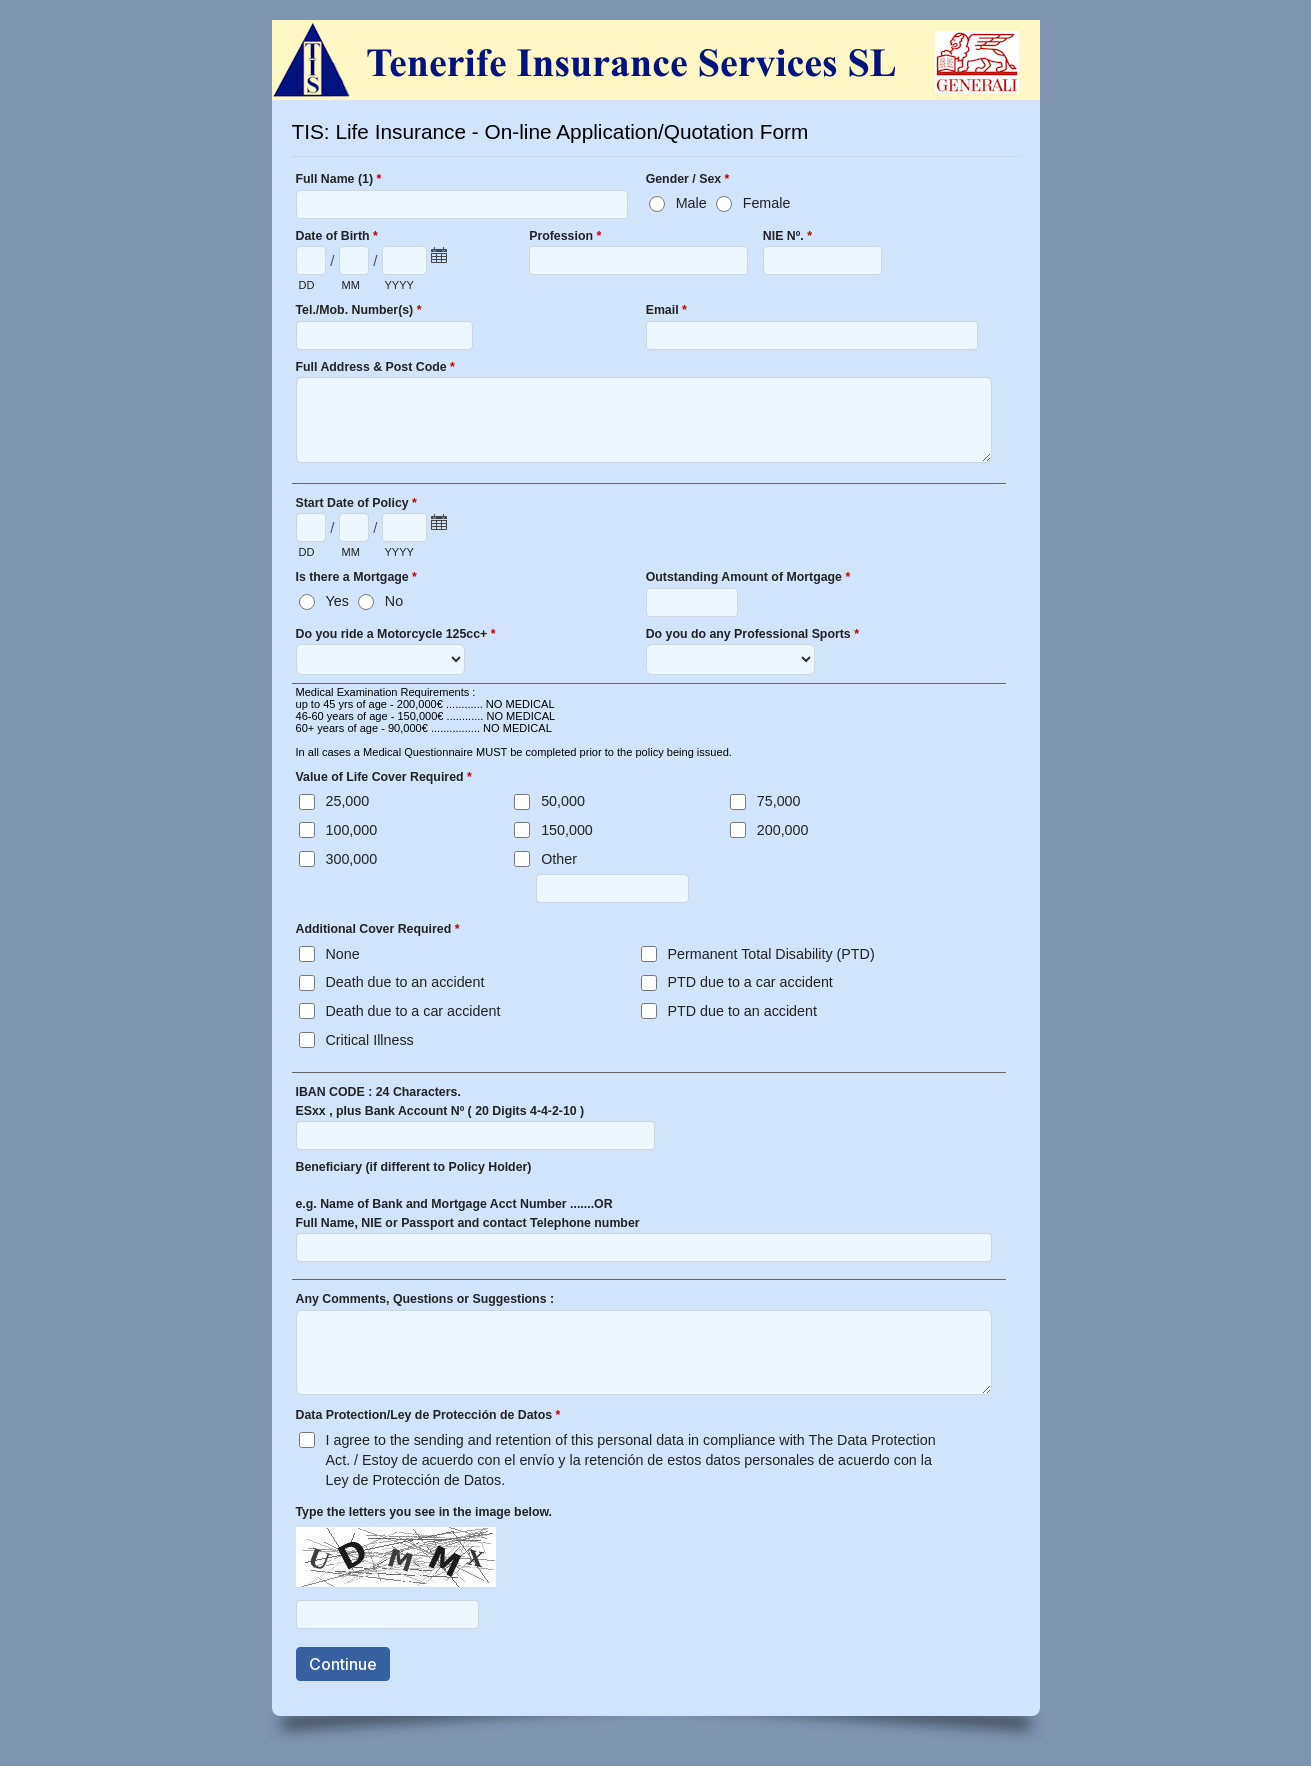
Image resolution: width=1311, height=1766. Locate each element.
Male (691, 203)
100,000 (352, 830)
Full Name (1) (339, 181)
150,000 (567, 830)
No (394, 601)
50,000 (563, 801)
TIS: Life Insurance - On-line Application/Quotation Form (656, 60)
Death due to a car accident (413, 1011)
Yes (337, 601)
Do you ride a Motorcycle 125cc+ (396, 636)
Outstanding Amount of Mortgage (748, 579)
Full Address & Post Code (375, 369)
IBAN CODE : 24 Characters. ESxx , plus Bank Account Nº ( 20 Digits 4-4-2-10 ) (440, 1101)
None (343, 954)
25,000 (348, 801)
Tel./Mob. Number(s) (359, 312)
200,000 (783, 830)
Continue (343, 1664)
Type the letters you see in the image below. (424, 1512)
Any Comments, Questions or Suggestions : (425, 1299)
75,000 (779, 801)
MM (351, 285)
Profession (565, 238)
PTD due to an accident (742, 1011)
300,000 (352, 859)
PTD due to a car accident (750, 982)
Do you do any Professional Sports (752, 636)
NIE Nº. (787, 238)
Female (767, 203)
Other (559, 859)
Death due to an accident (405, 982)
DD (307, 285)
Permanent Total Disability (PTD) (771, 954)
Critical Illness (370, 1040)
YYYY (399, 285)
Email (666, 312)
